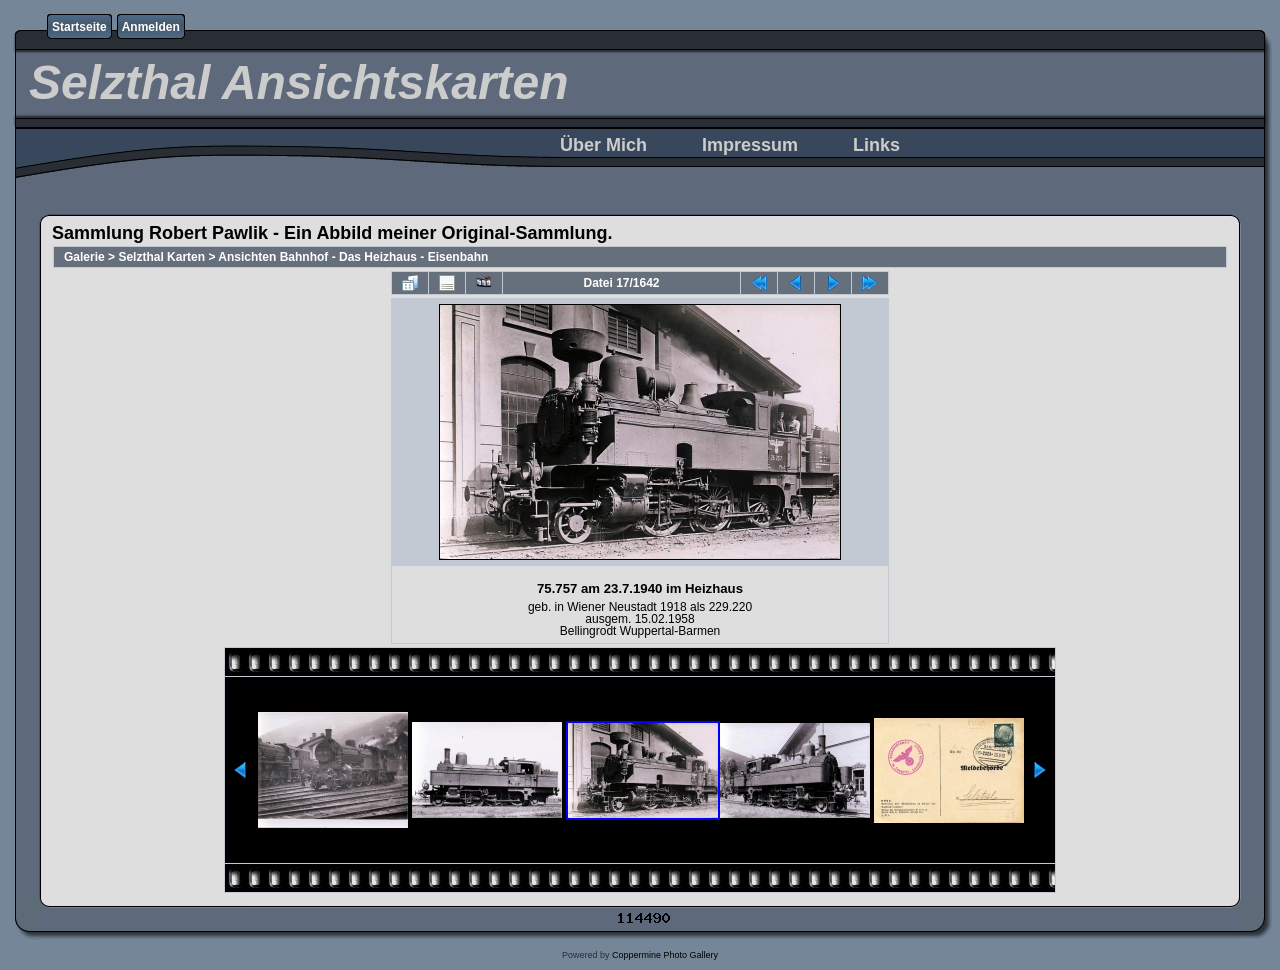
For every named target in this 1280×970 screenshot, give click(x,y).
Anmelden (151, 27)
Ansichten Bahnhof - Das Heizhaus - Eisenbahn (353, 257)
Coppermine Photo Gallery (665, 955)
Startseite (79, 27)
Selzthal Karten (161, 257)
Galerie (84, 257)
